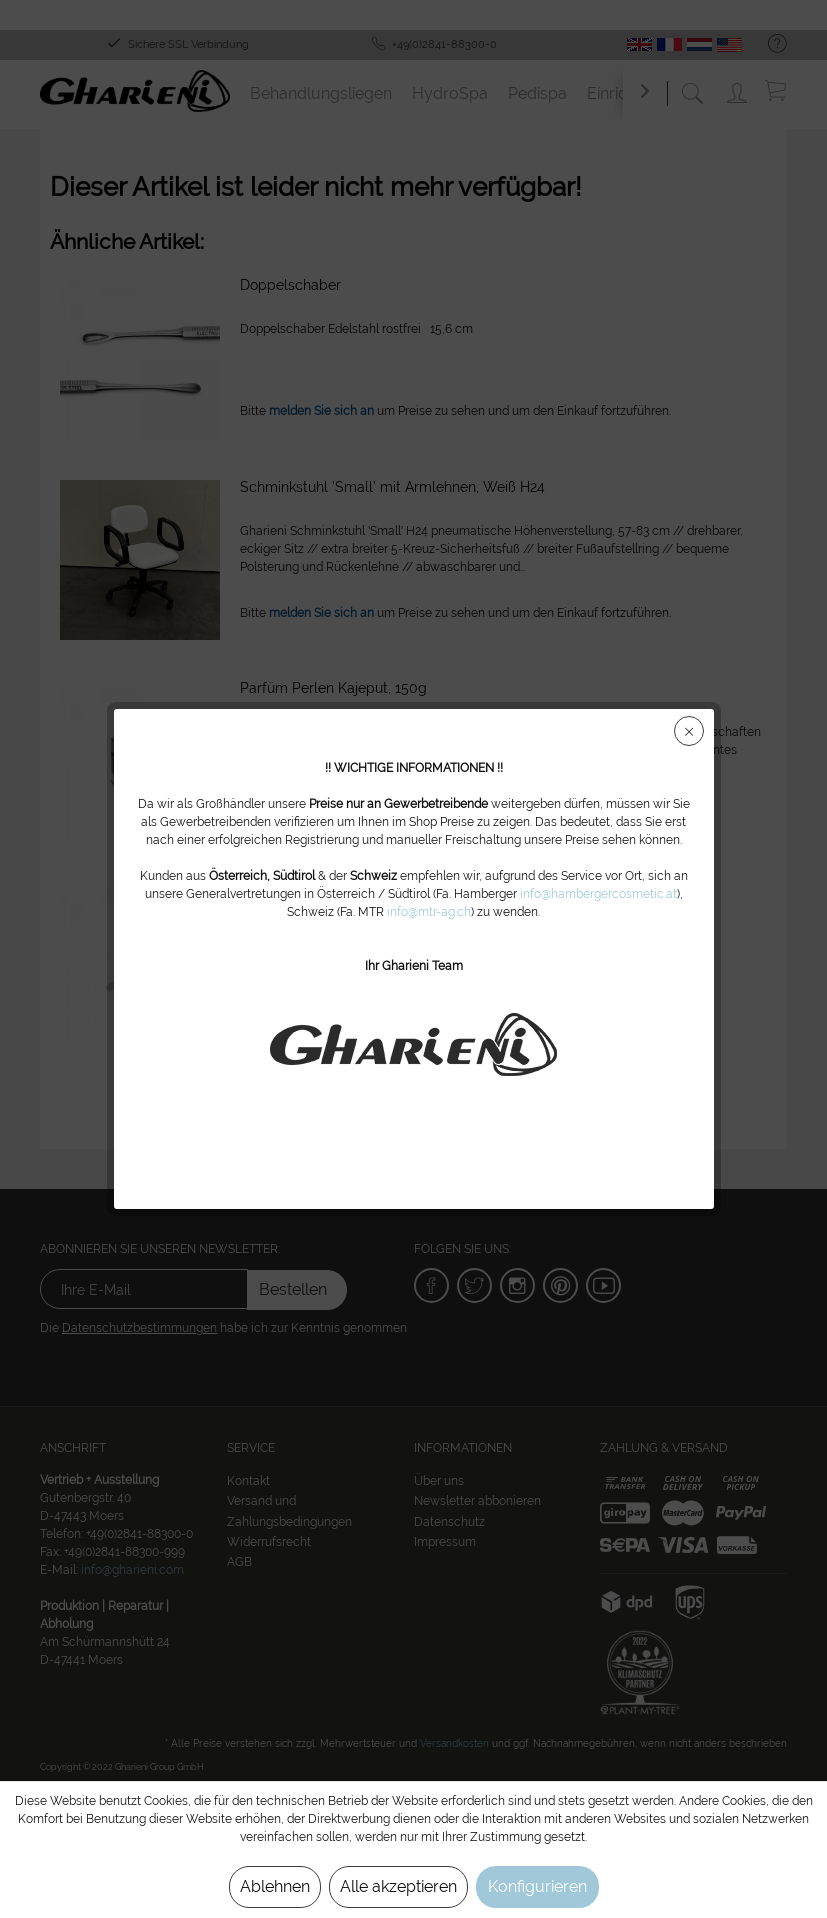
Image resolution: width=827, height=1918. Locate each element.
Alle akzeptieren (398, 1886)
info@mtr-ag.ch (429, 912)
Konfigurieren (537, 1886)
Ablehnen (275, 1886)
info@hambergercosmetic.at (598, 894)
